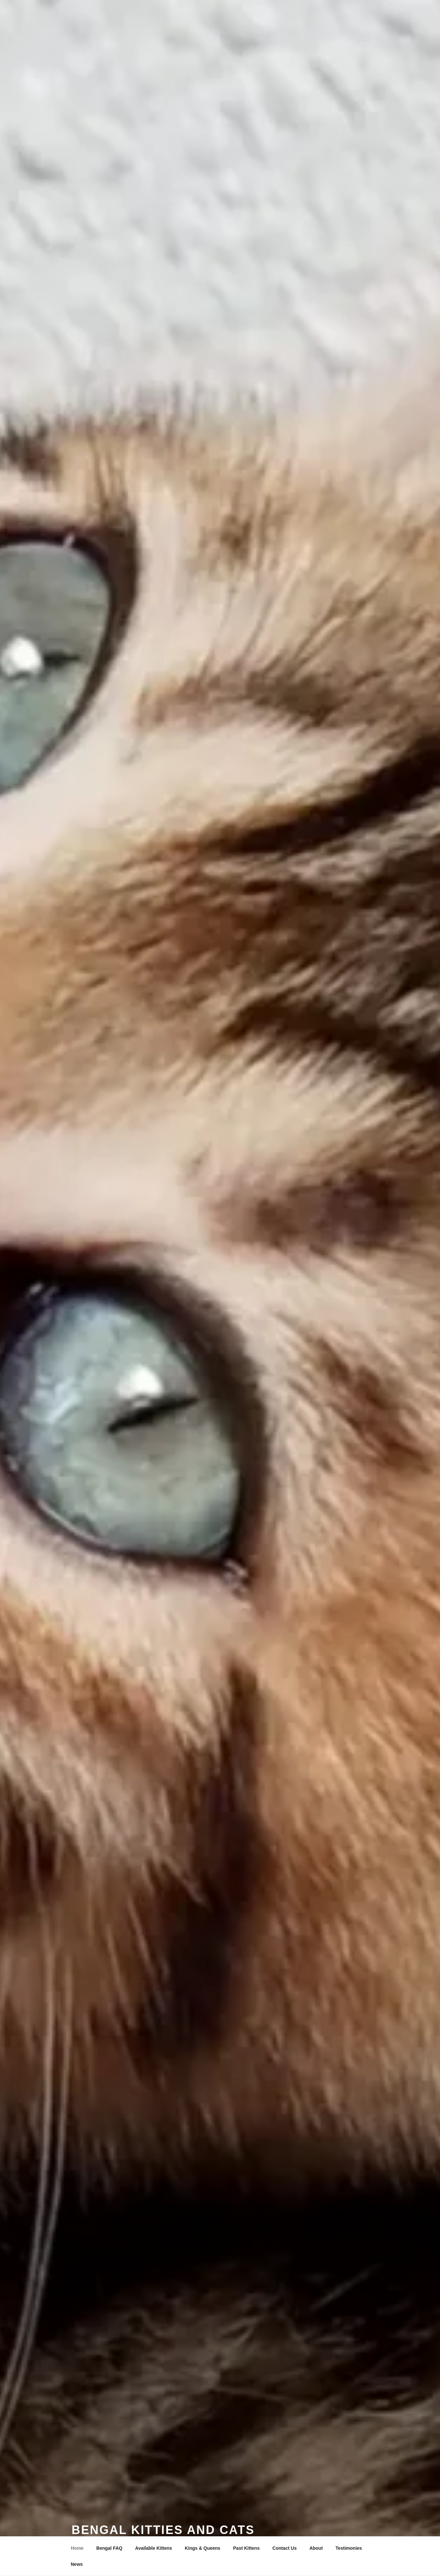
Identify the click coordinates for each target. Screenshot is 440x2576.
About (315, 2548)
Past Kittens (246, 2548)
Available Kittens (153, 2548)
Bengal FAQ (109, 2548)
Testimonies (349, 2548)
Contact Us (285, 2548)
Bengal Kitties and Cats (163, 2530)
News (77, 2564)
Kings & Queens (202, 2548)
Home (77, 2548)
